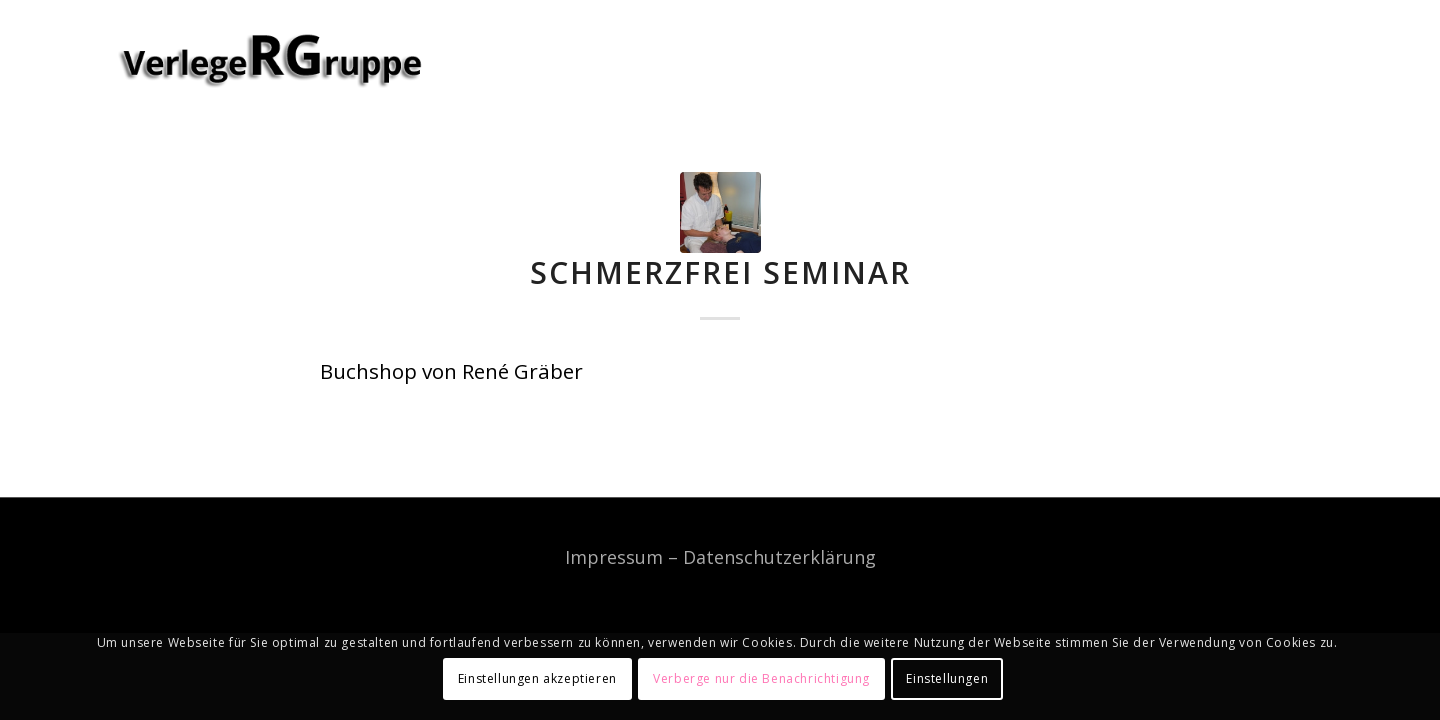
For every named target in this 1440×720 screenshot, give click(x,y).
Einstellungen (947, 678)
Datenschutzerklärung (779, 557)
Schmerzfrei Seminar (720, 272)
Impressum (614, 557)
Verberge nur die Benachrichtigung (761, 678)
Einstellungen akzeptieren (537, 678)
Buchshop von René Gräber (451, 371)
